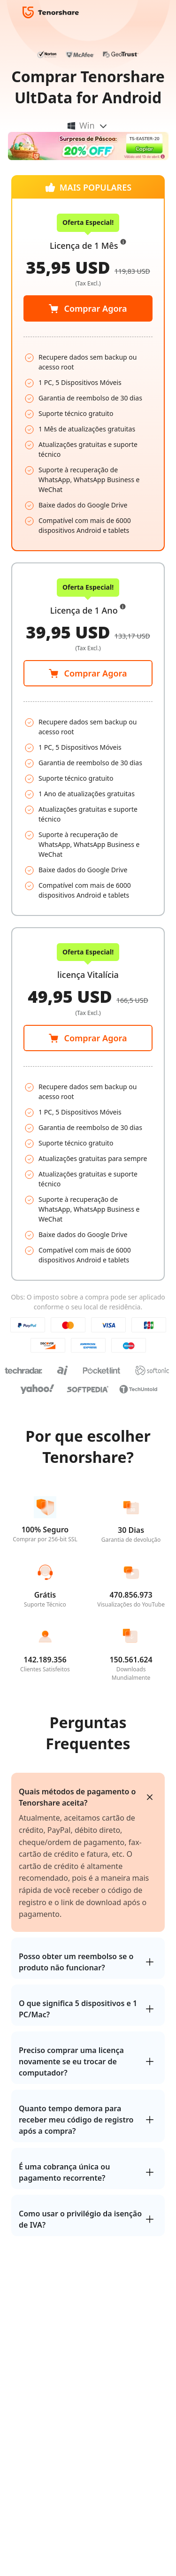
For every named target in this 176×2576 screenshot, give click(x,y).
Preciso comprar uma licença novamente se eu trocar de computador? (71, 2061)
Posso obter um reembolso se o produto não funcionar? (76, 1962)
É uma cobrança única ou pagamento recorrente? (64, 2172)
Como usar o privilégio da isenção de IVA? (80, 2219)
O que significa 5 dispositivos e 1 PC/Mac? (78, 2009)
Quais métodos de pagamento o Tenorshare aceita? (77, 1797)
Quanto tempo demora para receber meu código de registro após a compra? (76, 2119)
